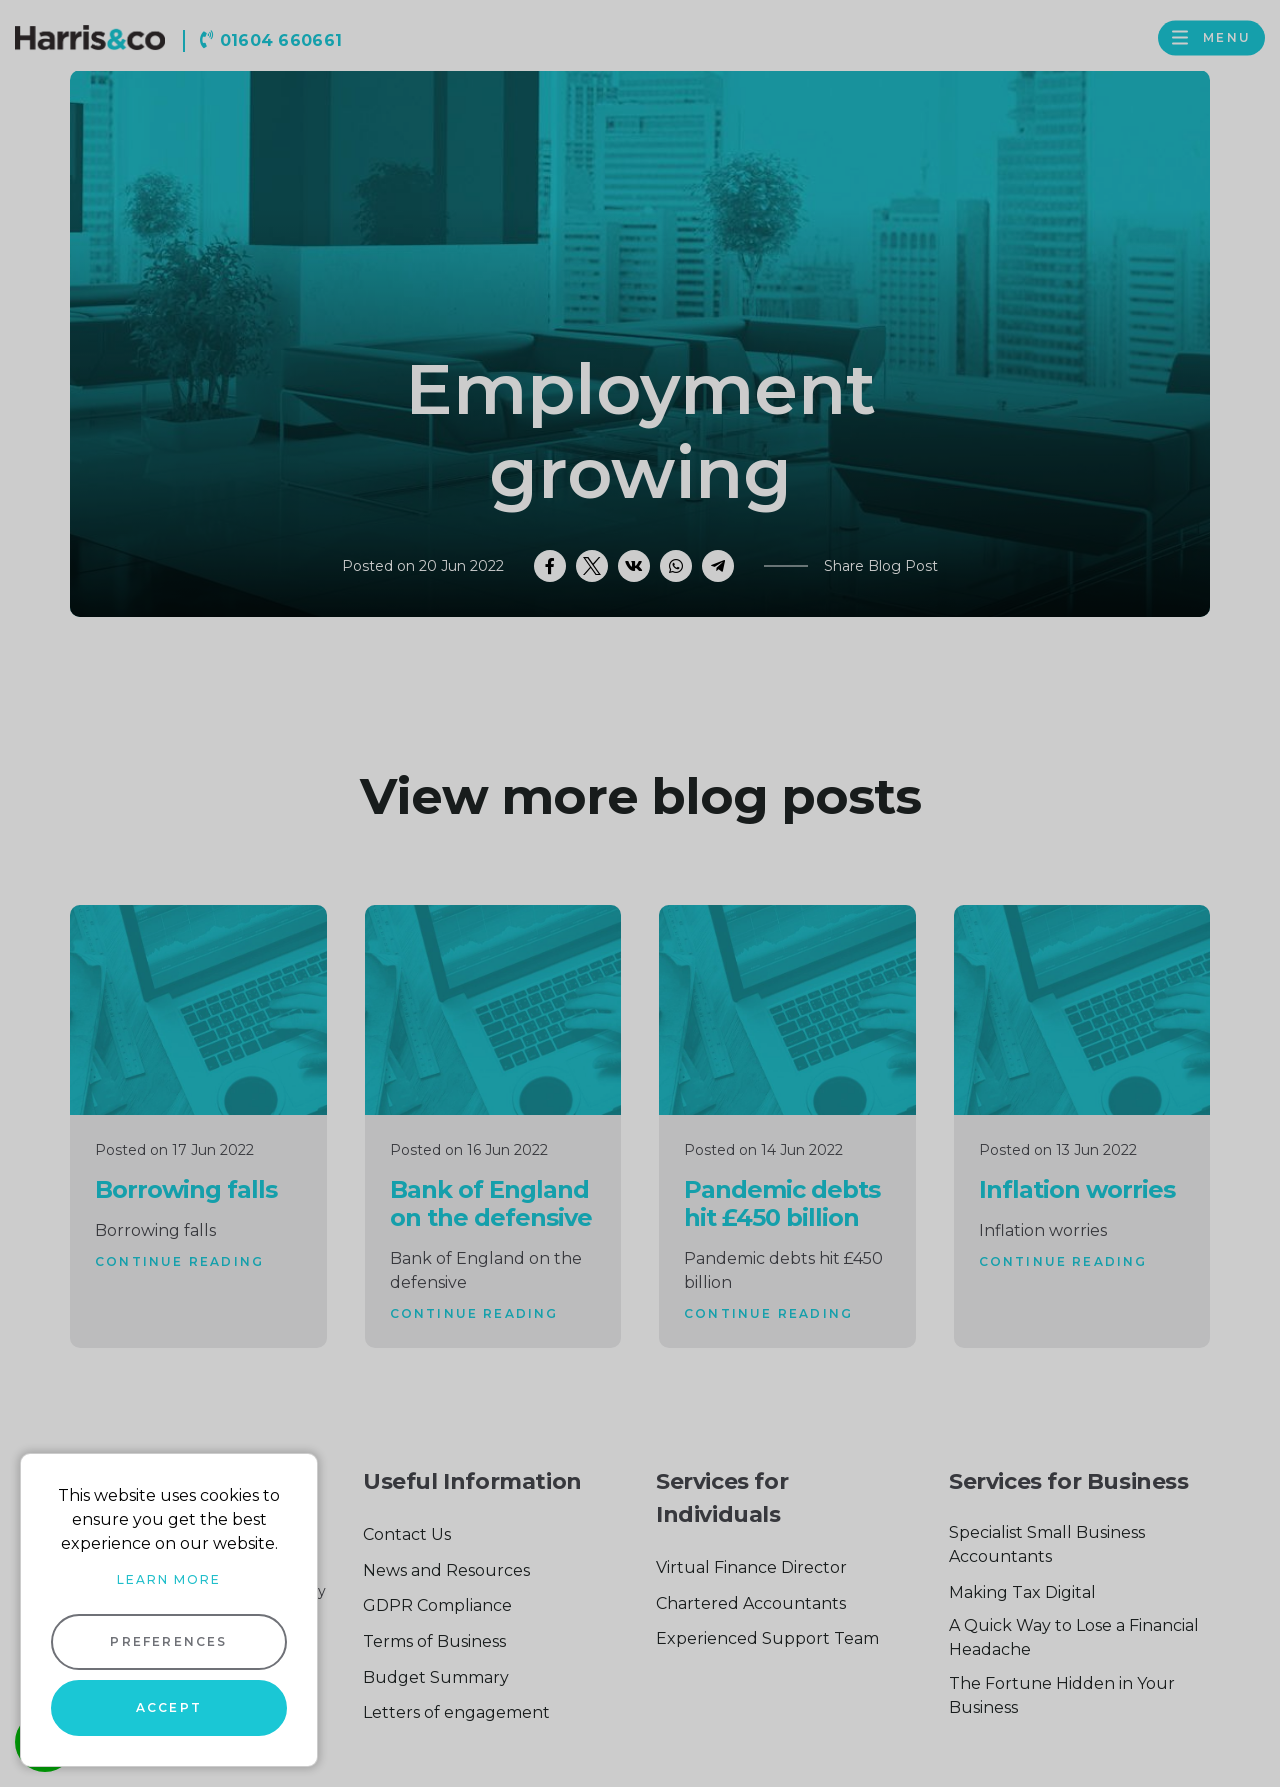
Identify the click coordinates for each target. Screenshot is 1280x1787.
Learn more (169, 1579)
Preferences (168, 1641)
